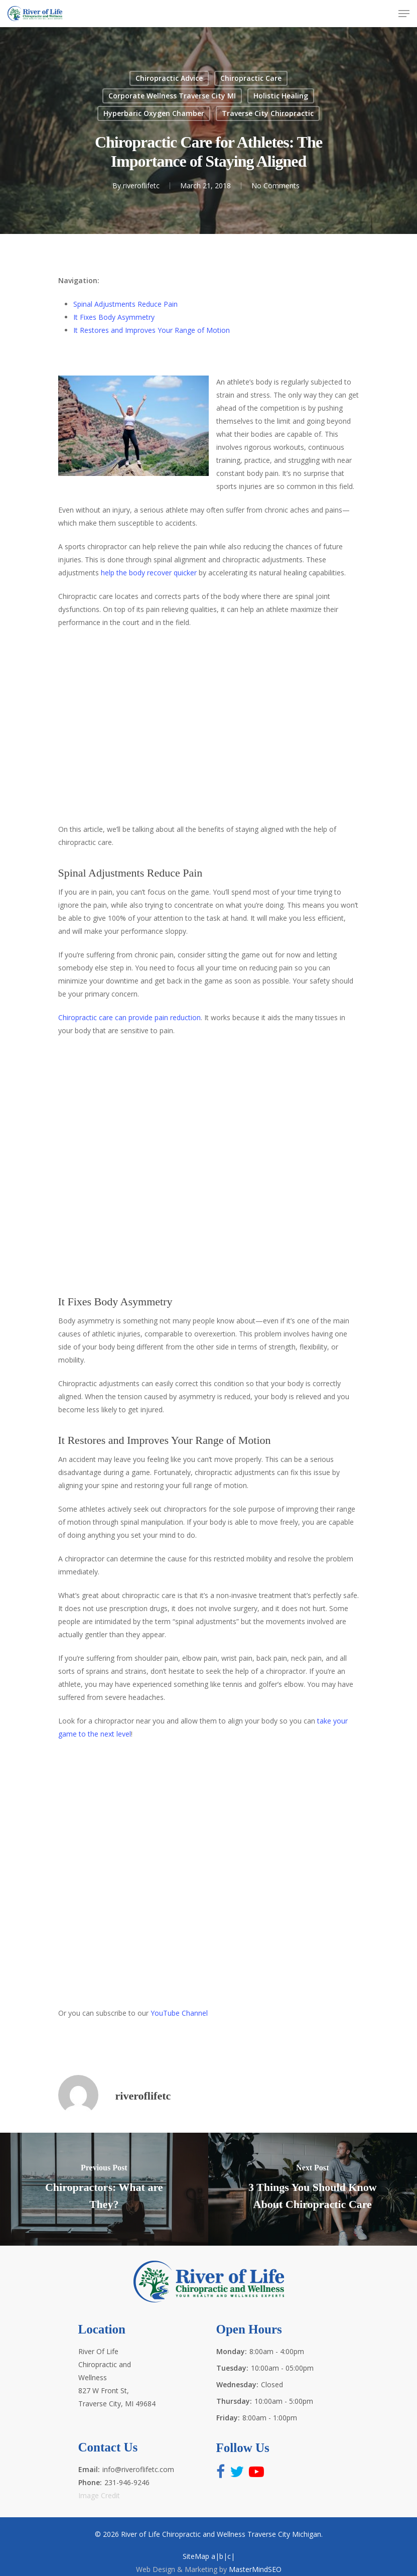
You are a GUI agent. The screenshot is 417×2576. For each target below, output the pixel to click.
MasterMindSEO (255, 2569)
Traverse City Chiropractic (268, 113)
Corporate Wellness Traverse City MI (172, 95)
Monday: (231, 2351)
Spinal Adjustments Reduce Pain (125, 304)
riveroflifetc (141, 185)
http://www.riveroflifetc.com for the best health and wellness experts (208, 1871)
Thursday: (234, 2401)
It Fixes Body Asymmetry (114, 317)
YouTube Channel (179, 2013)
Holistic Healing (280, 95)
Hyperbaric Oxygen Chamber (153, 113)
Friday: (228, 2417)
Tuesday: (232, 2368)
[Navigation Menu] (403, 14)
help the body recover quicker (149, 572)
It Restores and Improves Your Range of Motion (151, 330)
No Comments (275, 185)
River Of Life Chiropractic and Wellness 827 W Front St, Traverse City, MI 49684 (117, 2377)
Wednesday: (237, 2384)
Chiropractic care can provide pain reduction (129, 1017)
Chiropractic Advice (169, 78)
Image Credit (99, 2495)
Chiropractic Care (251, 78)
